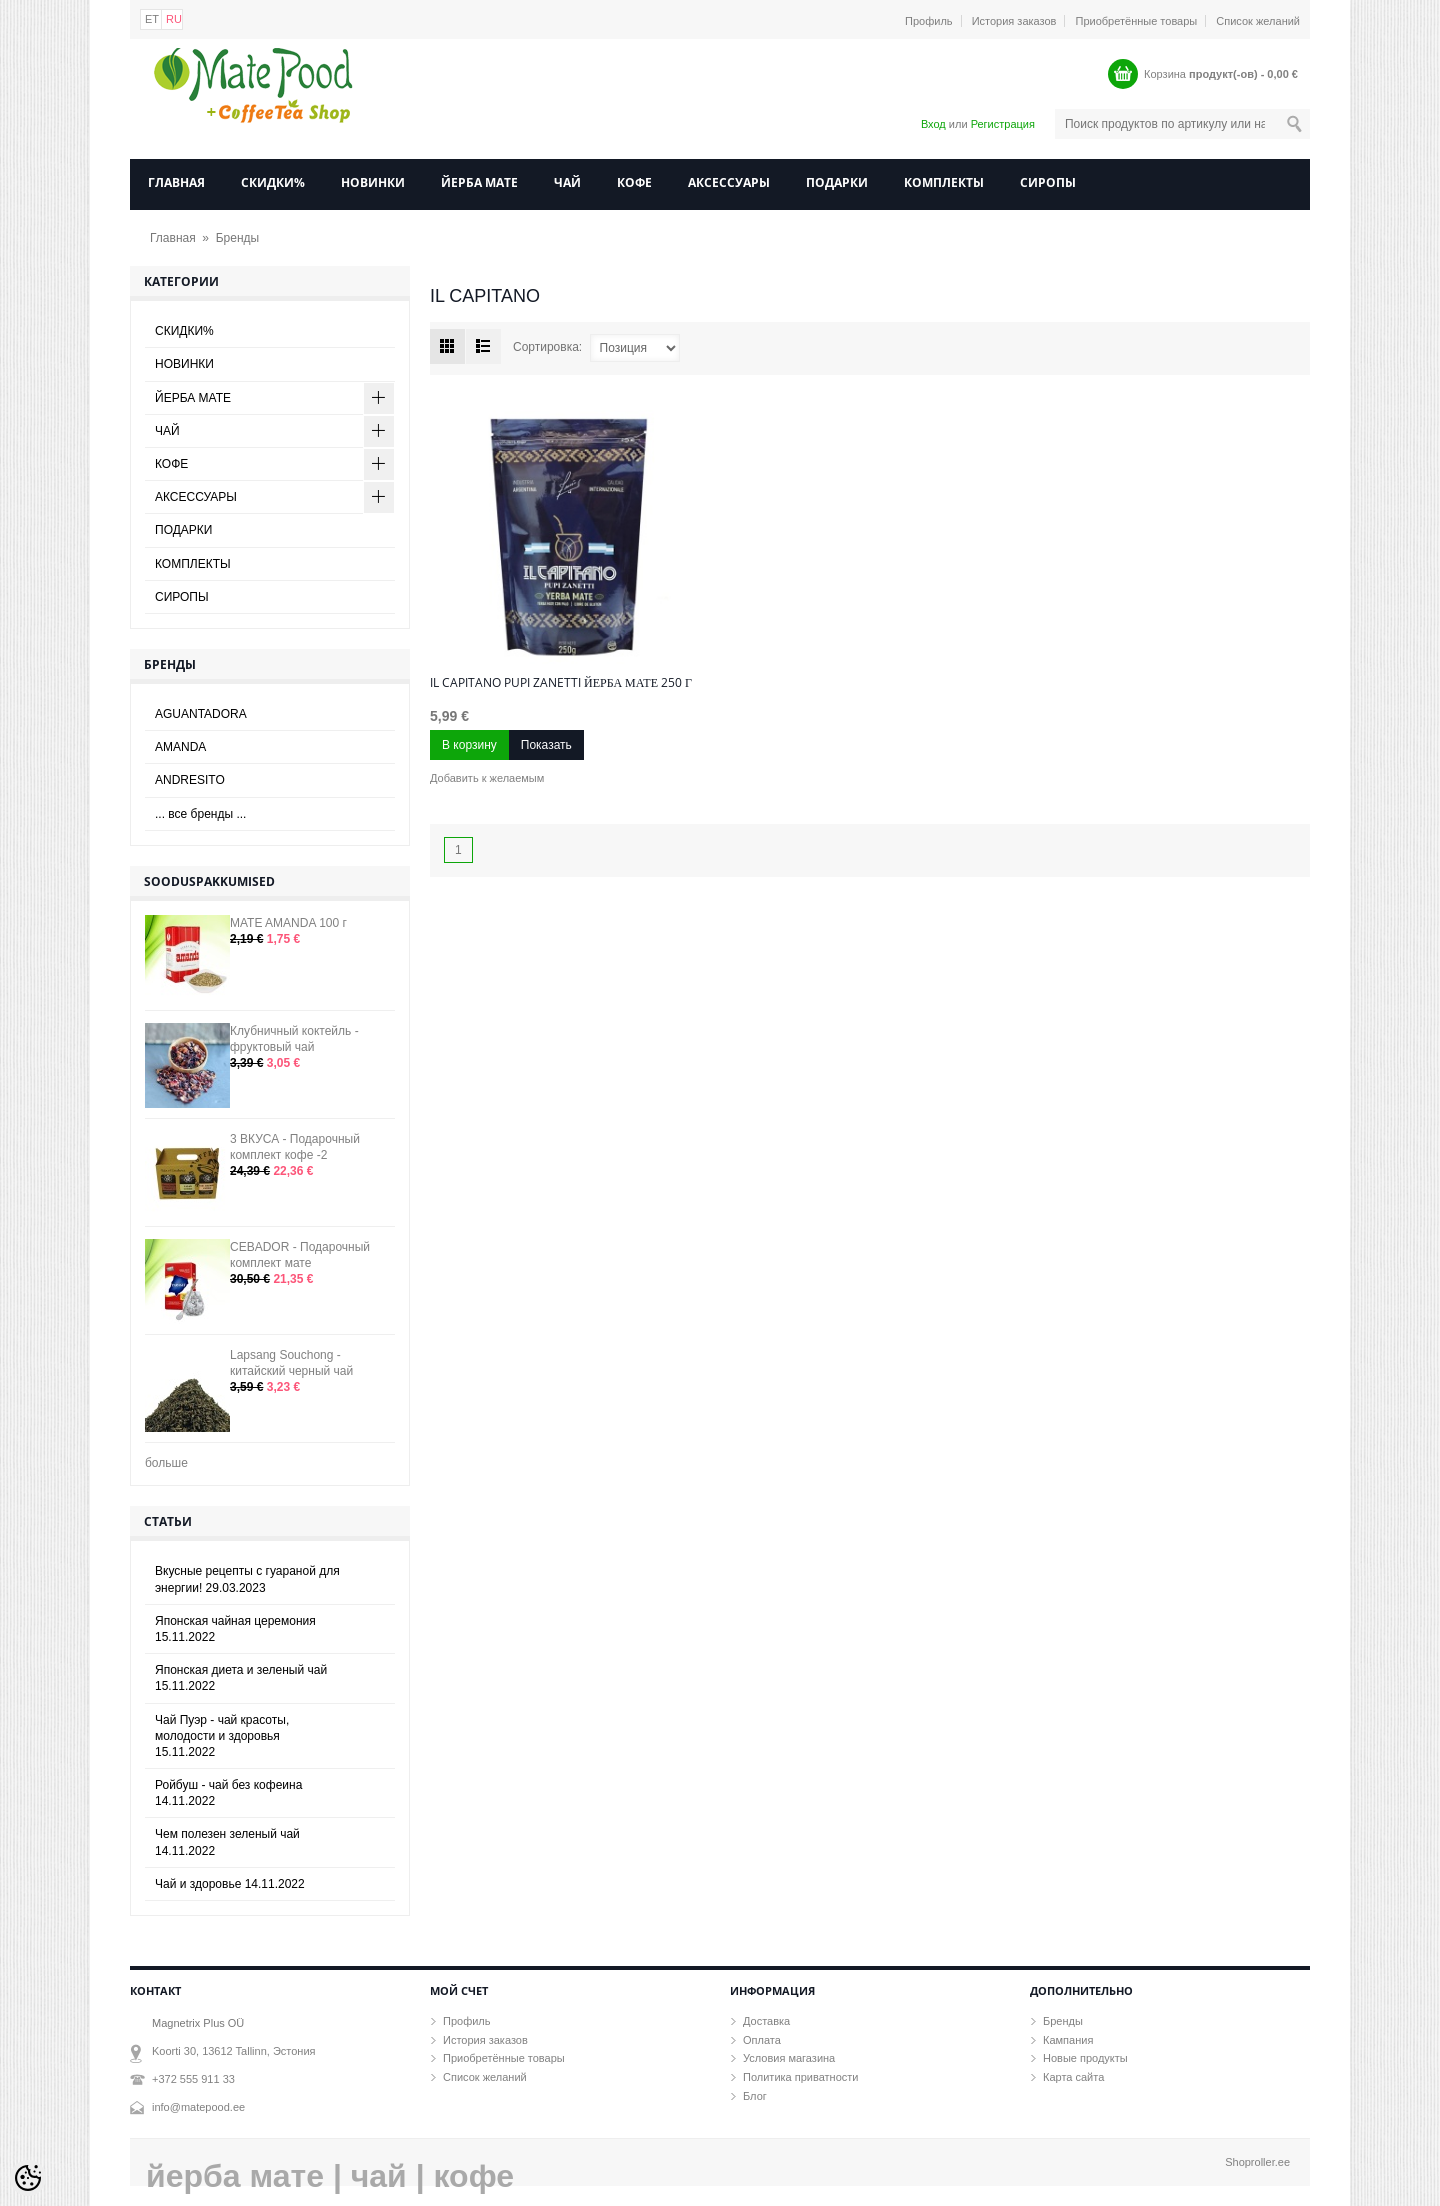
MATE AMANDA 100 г (288, 923)
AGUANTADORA (201, 714)
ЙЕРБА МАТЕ (479, 182)
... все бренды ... (200, 814)
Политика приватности (800, 2077)
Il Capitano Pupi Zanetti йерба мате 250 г (561, 683)
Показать (546, 745)
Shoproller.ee (1257, 2162)
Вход (933, 124)
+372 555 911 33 (193, 2079)
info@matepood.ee (198, 2107)
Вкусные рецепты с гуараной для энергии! (247, 1579)
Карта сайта (1073, 2077)
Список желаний (1258, 21)
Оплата (762, 2040)
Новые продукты (1085, 2058)
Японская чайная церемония (235, 1629)
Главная (176, 182)
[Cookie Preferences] (28, 2178)
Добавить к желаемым (487, 778)
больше (166, 1463)
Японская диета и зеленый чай (241, 1678)
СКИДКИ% (273, 182)
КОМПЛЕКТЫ (944, 182)
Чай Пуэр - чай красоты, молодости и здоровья (222, 1736)
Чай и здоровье (230, 1884)
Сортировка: (547, 347)
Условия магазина (789, 2058)
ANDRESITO (190, 780)
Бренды (237, 238)
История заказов (1014, 21)
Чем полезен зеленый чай (227, 1842)
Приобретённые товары (1137, 21)
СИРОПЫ (1048, 182)
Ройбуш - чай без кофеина (228, 1793)
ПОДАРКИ (837, 182)
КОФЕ (634, 182)
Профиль (929, 21)
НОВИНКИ (373, 182)
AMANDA (180, 747)
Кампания (1068, 2040)
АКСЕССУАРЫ (729, 182)
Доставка (766, 2021)
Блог (755, 2096)
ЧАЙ (567, 182)
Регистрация (1003, 124)
